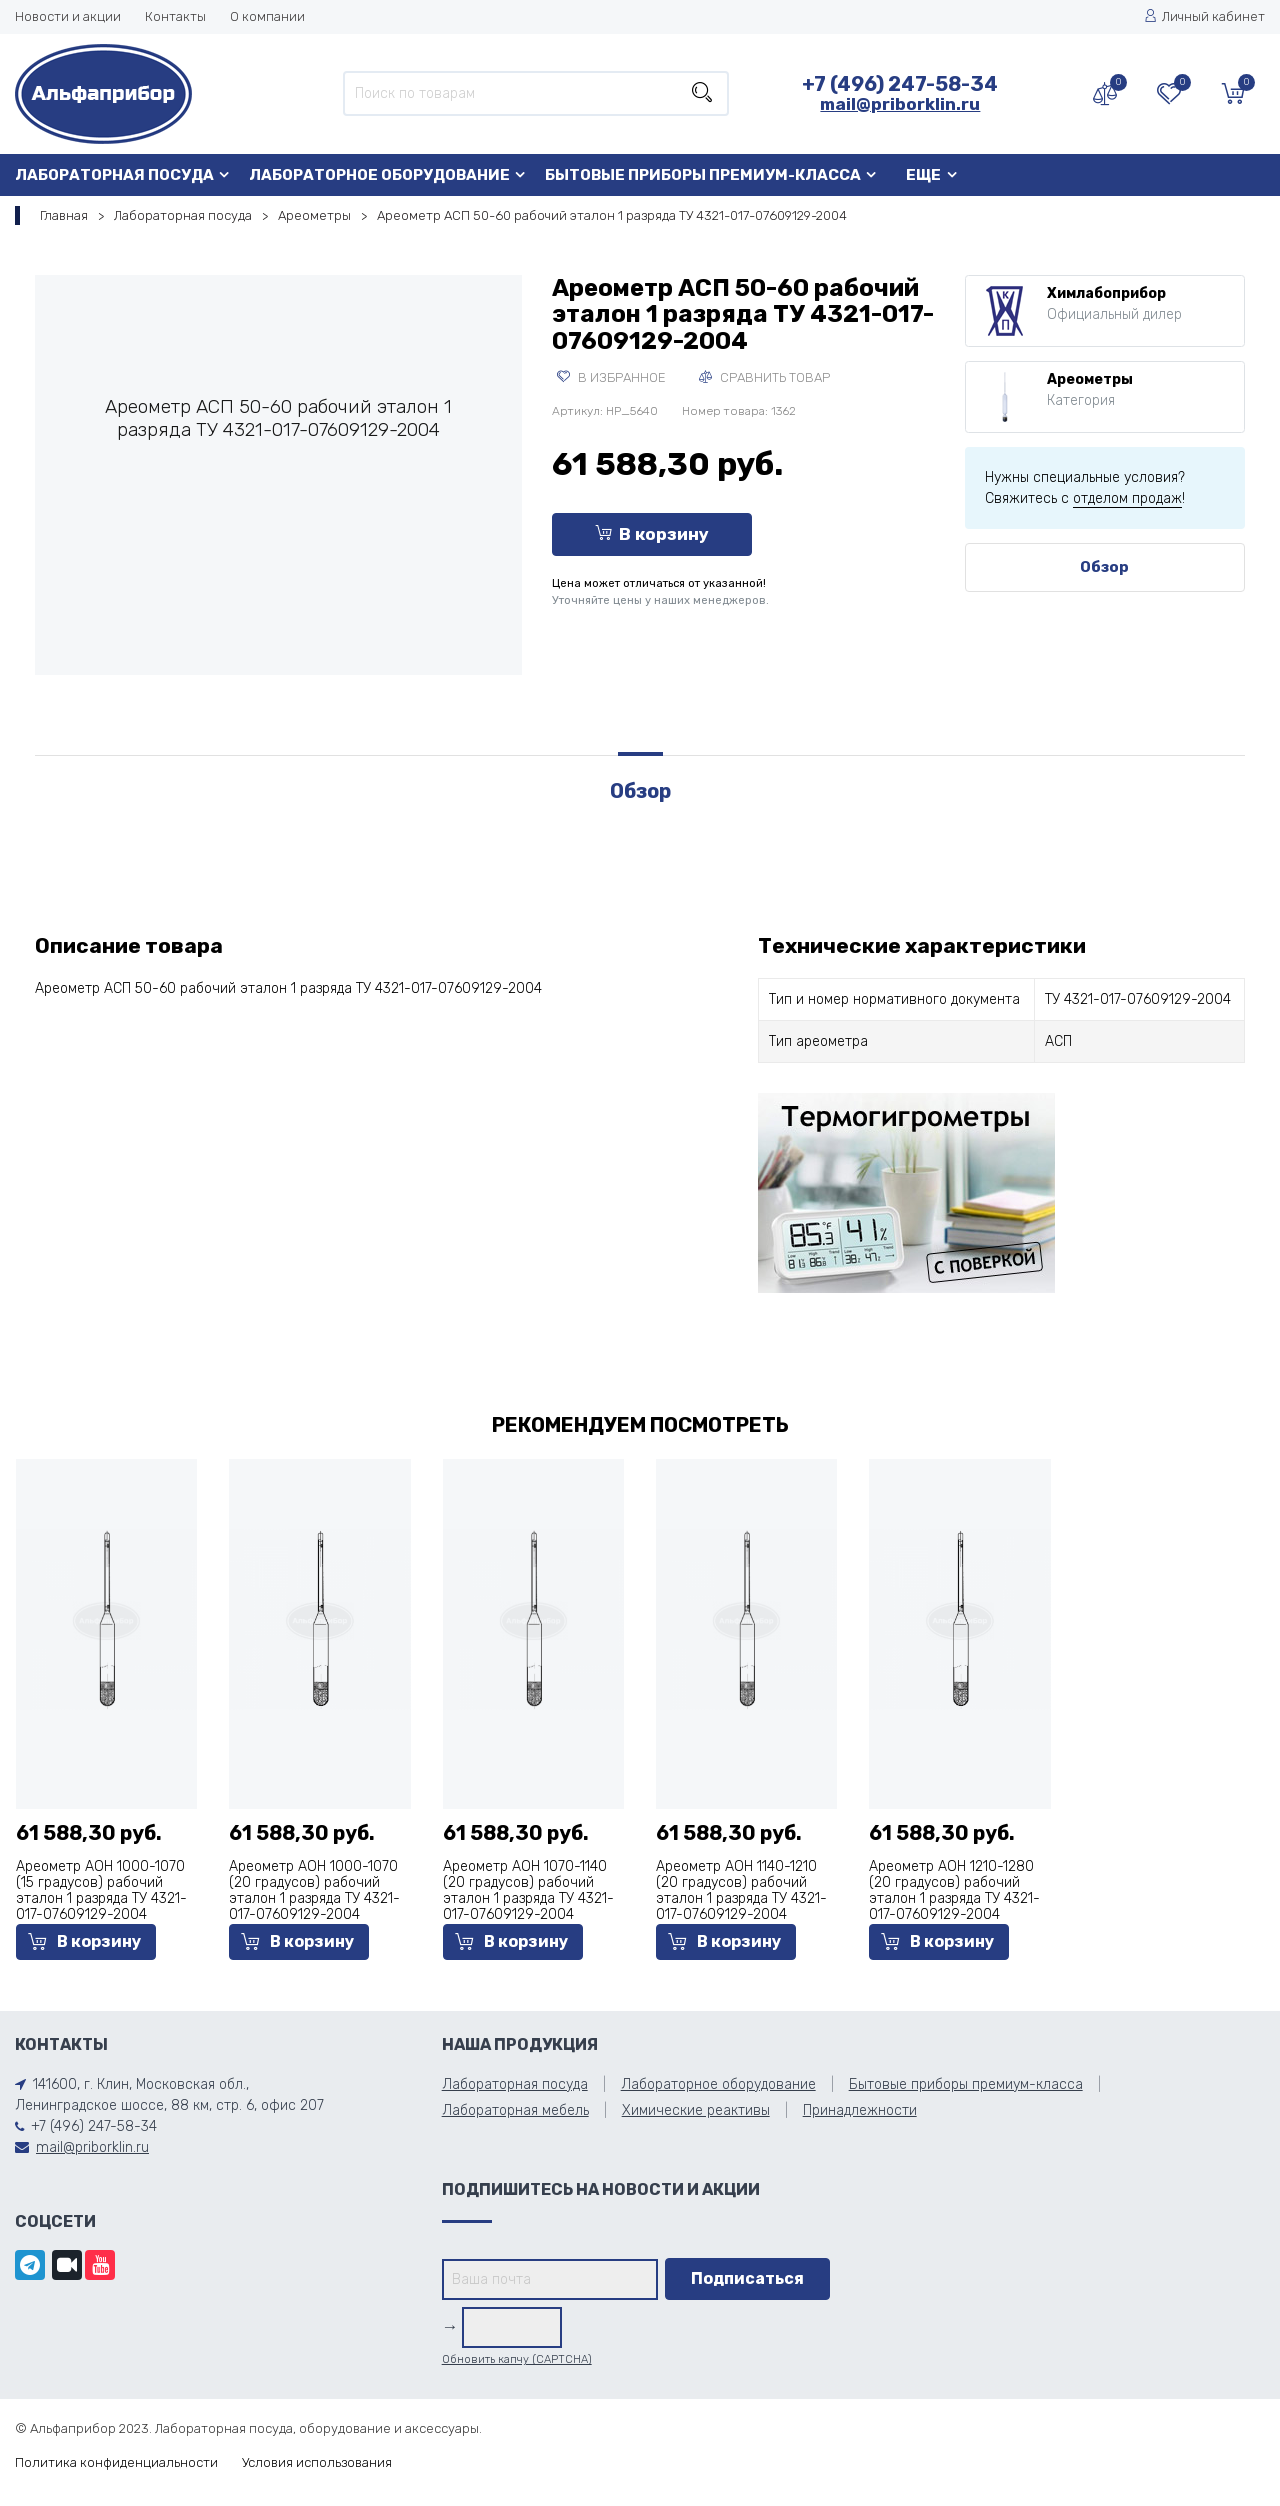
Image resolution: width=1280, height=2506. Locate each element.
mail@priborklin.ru (900, 104)
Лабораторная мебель (515, 2110)
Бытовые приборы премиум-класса (703, 175)
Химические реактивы (696, 2110)
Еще (923, 175)
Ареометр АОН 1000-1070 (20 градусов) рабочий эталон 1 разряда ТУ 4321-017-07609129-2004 (314, 1890)
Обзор (1104, 567)
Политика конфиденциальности (116, 2462)
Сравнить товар (764, 377)
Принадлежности (860, 2110)
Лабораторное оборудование (379, 175)
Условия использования (317, 2462)
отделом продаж (1127, 498)
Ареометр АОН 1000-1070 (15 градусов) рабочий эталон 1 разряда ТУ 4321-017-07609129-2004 (101, 1890)
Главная (64, 215)
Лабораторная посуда (114, 175)
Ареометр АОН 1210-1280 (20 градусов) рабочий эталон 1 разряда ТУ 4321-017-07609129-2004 (954, 1890)
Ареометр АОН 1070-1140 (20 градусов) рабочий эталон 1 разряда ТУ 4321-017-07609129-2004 (528, 1890)
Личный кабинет (1204, 16)
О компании (267, 16)
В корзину (652, 534)
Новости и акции (68, 16)
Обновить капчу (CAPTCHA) (517, 2359)
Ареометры (314, 215)
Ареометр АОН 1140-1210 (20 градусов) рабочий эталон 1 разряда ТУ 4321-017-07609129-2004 (741, 1890)
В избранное (611, 377)
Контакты (175, 16)
